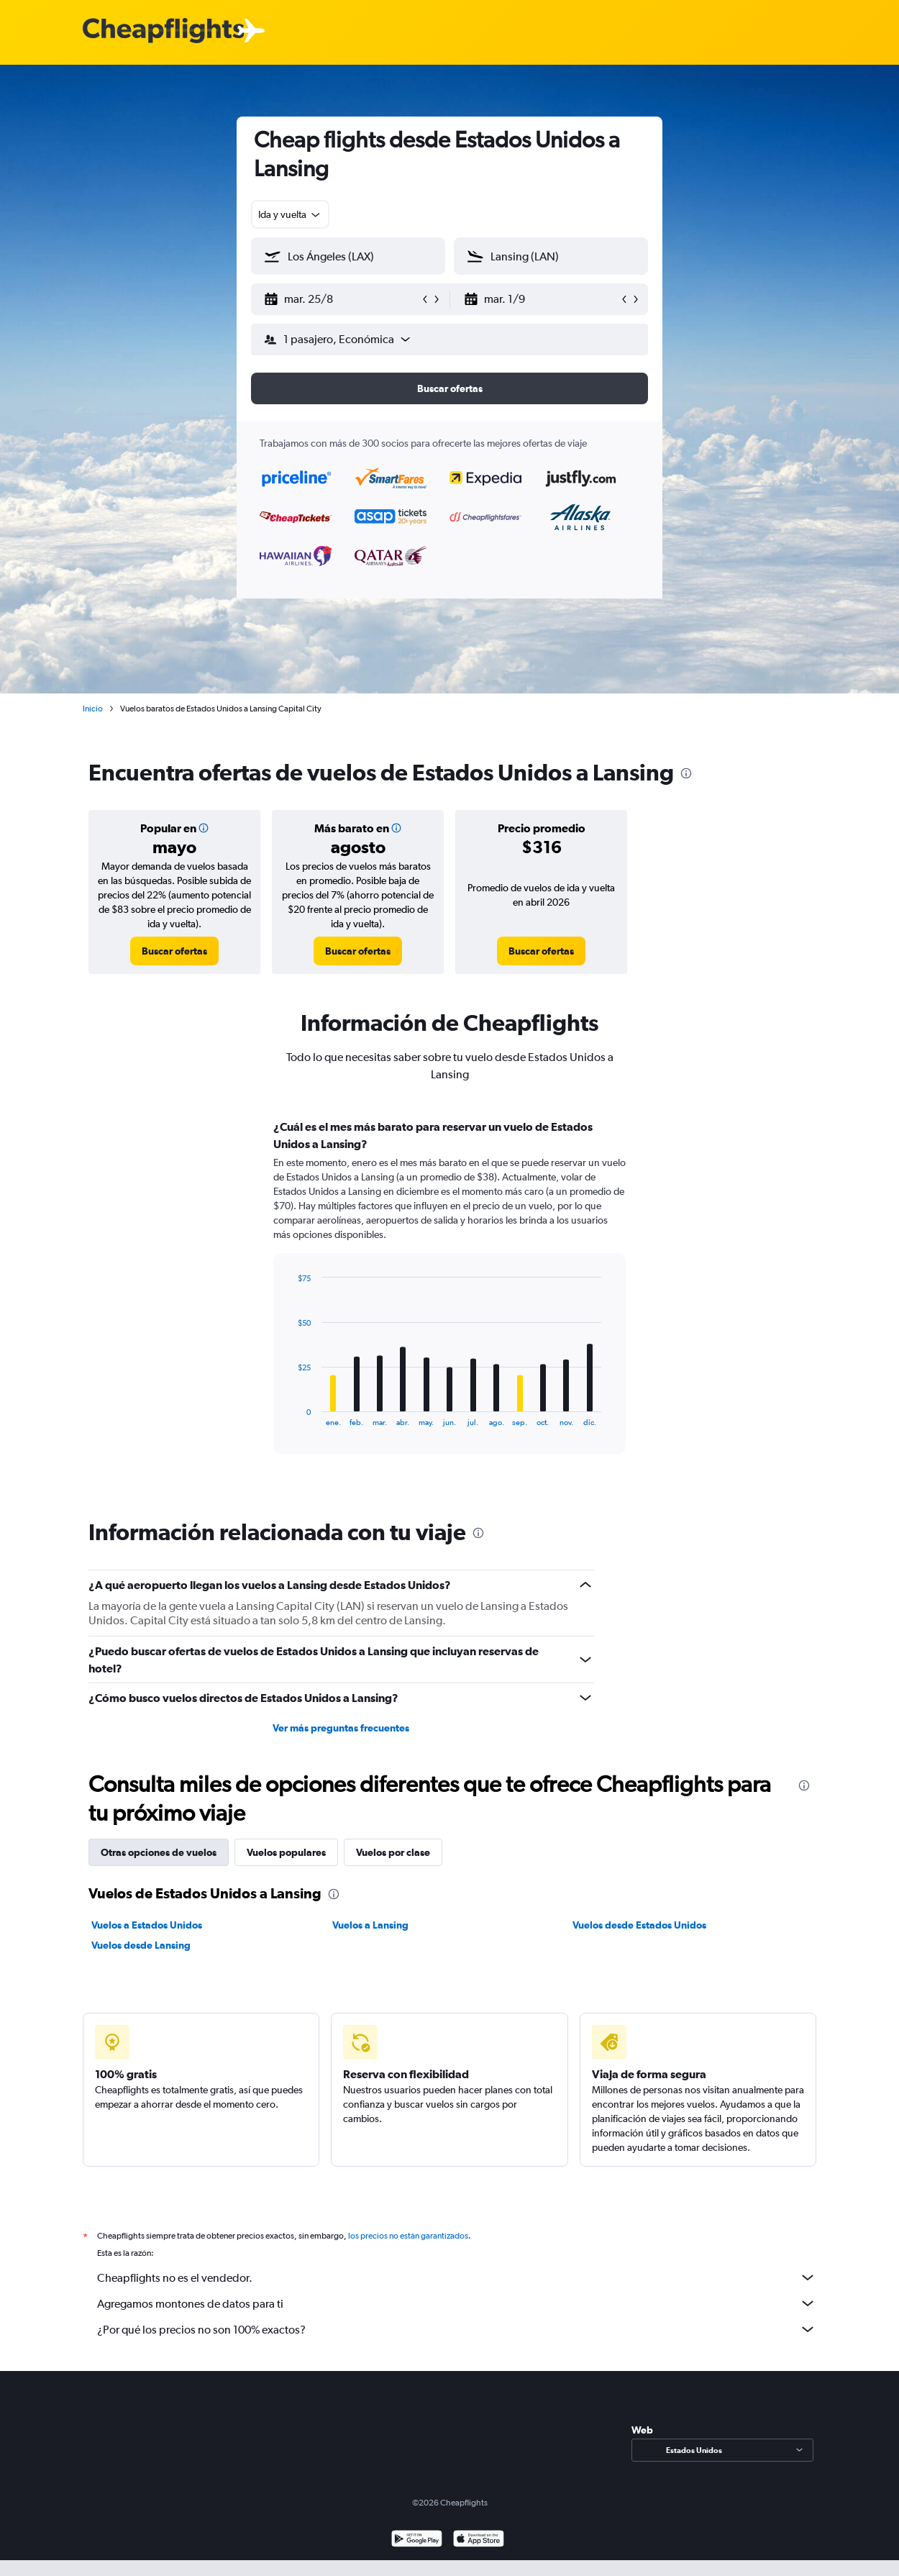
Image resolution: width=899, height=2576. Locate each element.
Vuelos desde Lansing (141, 1945)
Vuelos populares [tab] (286, 1852)
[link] (174, 951)
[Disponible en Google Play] (417, 2540)
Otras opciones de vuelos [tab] (158, 1852)
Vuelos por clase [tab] (393, 1852)
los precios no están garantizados (408, 2236)
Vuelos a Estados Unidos (146, 1925)
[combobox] (290, 214)
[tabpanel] (449, 1300)
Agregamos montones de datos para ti (456, 2303)
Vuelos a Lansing (370, 1925)
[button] (341, 299)
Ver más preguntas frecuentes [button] (341, 1728)
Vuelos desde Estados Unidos (639, 1925)
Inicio (93, 709)
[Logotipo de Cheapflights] (163, 31)
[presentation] (686, 773)
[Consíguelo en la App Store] (478, 2540)
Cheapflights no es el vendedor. (456, 2277)
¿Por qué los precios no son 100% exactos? (456, 2329)
